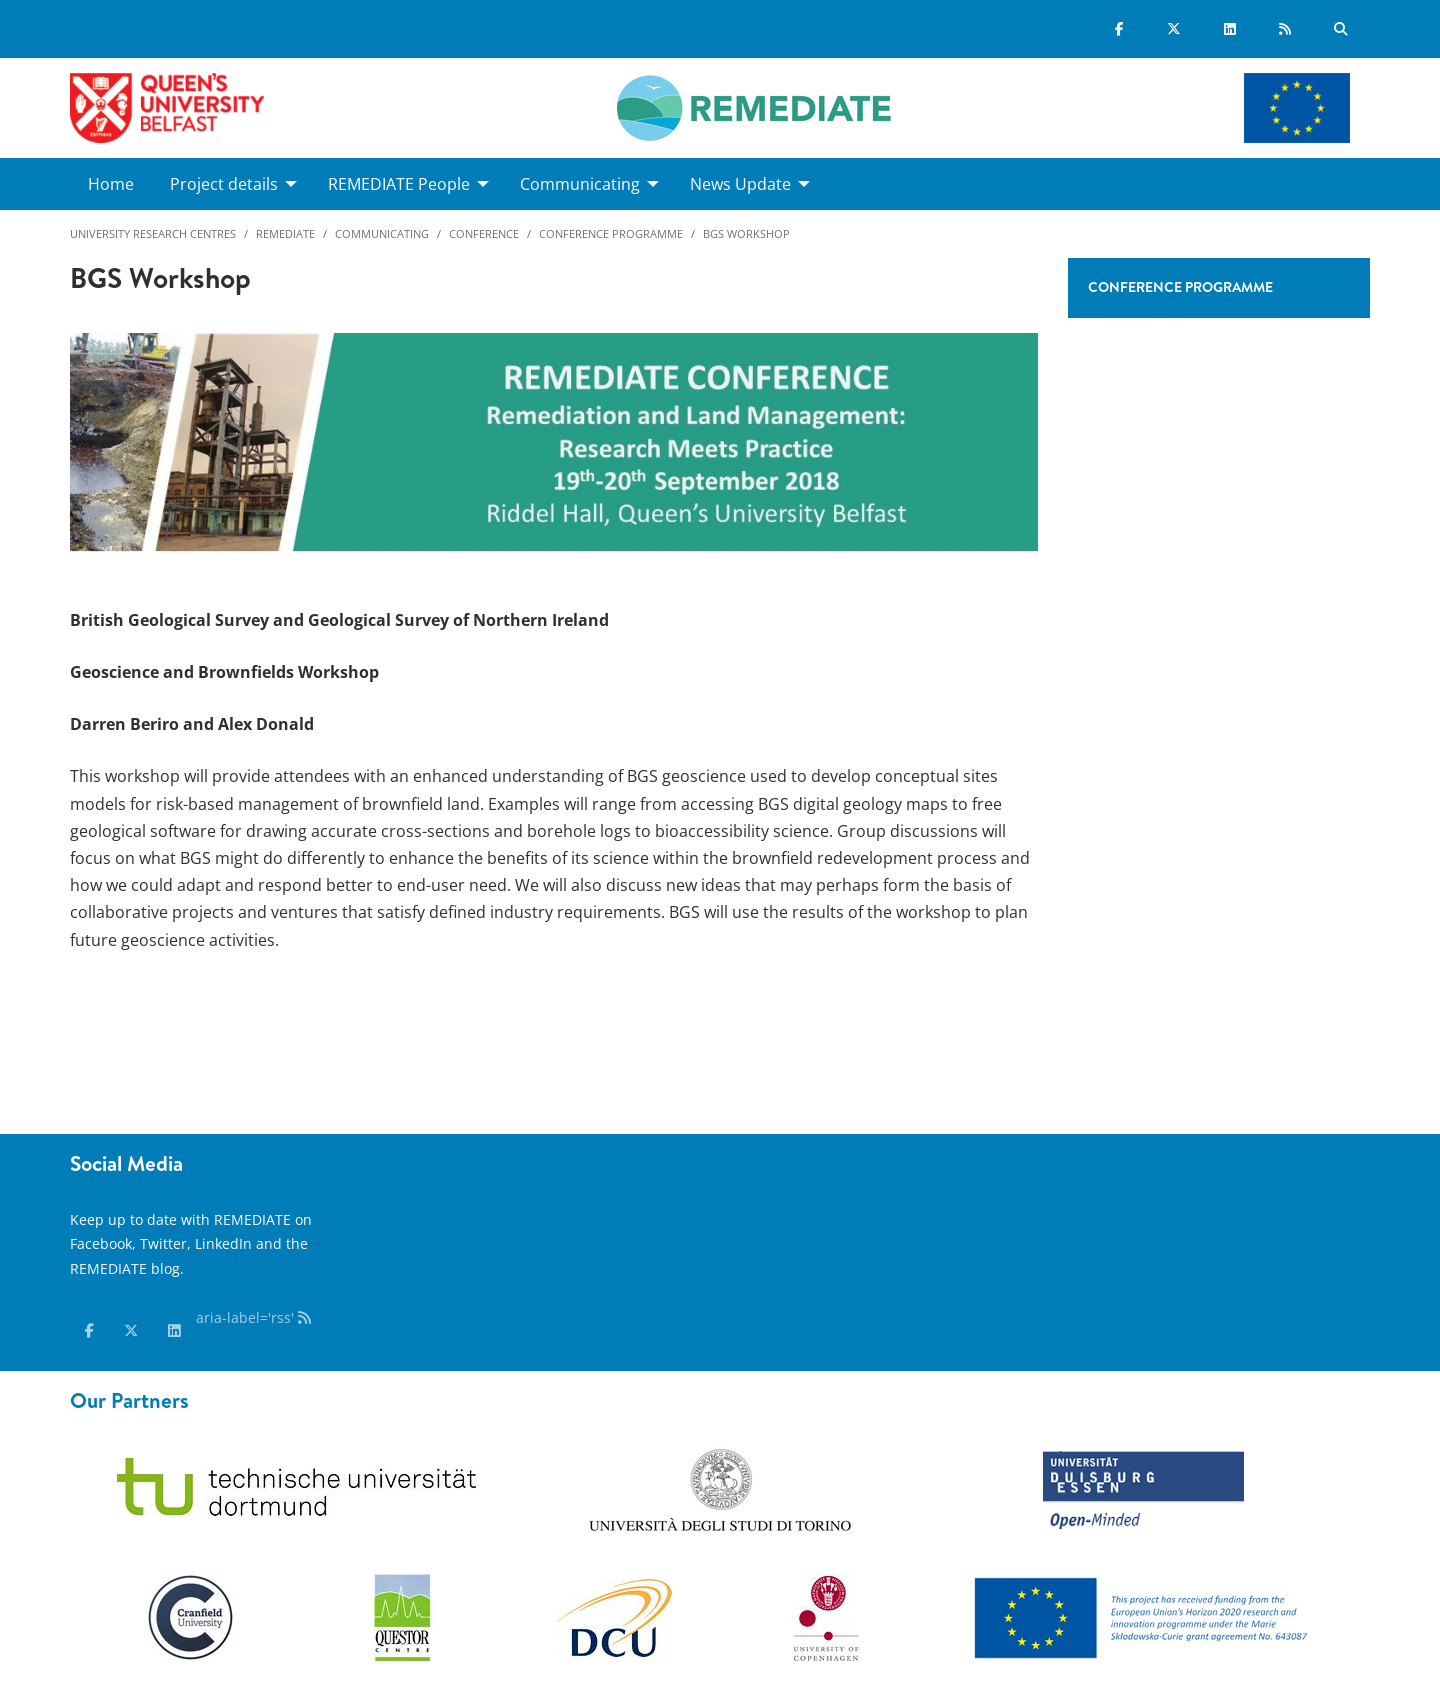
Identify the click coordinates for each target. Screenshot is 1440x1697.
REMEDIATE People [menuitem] (399, 184)
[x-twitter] (131, 1331)
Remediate (285, 233)
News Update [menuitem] (740, 184)
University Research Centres (153, 233)
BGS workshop (746, 233)
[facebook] (89, 1331)
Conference (484, 233)
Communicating (382, 233)
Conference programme (611, 233)
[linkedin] (174, 1331)
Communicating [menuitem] (580, 184)
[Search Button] (1341, 29)
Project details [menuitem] (224, 184)
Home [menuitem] (111, 184)
